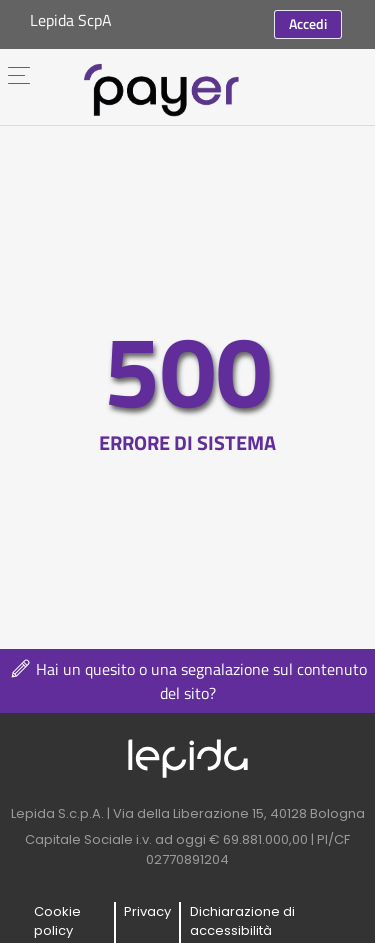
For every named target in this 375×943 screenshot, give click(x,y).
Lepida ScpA (71, 20)
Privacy (147, 911)
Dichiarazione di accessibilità (242, 921)
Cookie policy (57, 921)
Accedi (308, 23)
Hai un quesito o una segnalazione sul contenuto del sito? (187, 681)
